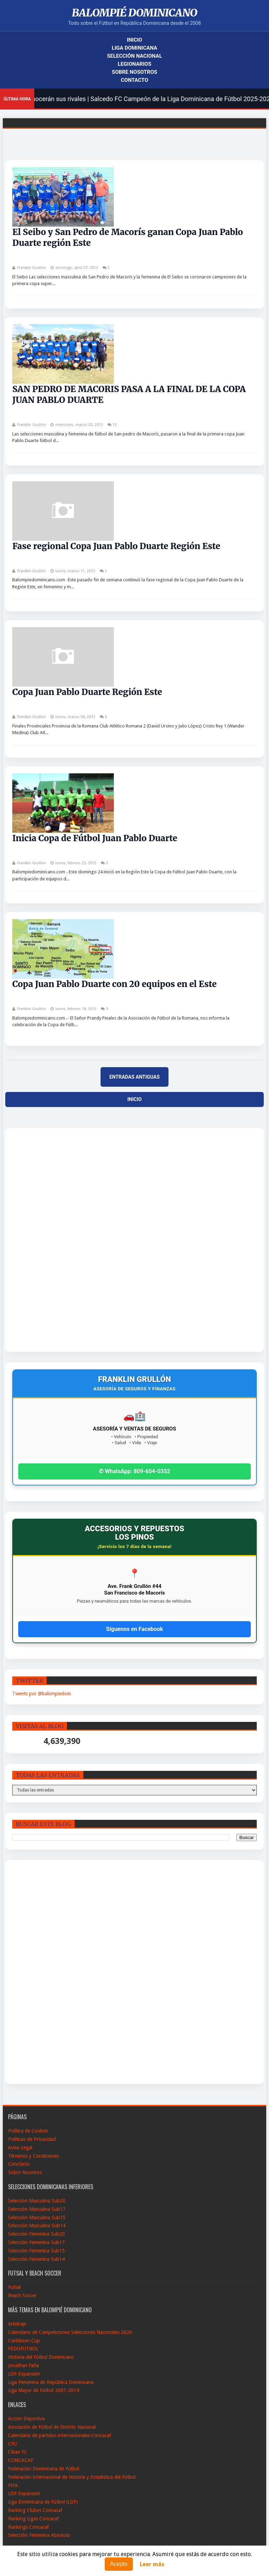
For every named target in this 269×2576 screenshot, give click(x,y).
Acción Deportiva (26, 2418)
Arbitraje (17, 2324)
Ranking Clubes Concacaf (35, 2510)
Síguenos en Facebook (134, 1629)
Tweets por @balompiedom (41, 1693)
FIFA (13, 2485)
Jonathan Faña (23, 2365)
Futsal (14, 2287)
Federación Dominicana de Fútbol (43, 2468)
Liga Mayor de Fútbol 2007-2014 (43, 2390)
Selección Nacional (134, 56)
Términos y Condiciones (33, 2156)
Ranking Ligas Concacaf (33, 2518)
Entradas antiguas (134, 1077)
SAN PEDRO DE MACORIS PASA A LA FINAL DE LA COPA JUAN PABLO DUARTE (129, 394)
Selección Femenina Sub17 (36, 2242)
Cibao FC (17, 2452)
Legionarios (134, 64)
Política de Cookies (28, 2131)
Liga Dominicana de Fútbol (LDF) (43, 2502)
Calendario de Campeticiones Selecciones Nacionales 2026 (70, 2332)
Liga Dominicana (134, 48)
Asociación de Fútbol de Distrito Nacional (52, 2427)
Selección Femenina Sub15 (36, 2251)
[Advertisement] (38, 1240)
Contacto (134, 80)
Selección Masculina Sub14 (36, 2225)
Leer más (152, 2564)
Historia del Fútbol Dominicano (41, 2357)
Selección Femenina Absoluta (39, 2535)
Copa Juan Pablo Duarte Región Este (87, 692)
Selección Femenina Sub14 (36, 2259)
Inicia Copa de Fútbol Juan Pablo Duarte (94, 838)
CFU (12, 2444)
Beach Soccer (22, 2295)
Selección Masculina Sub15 (36, 2217)
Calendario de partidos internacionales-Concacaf (59, 2435)
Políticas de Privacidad (32, 2139)
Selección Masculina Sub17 (36, 2209)
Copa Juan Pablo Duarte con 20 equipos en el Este (114, 984)
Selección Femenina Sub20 (36, 2234)
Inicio (134, 40)
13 (114, 425)
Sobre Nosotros (134, 72)
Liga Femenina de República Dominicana (51, 2382)
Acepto (118, 2564)
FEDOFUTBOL (23, 2348)
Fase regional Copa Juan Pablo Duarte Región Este (116, 546)
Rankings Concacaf (28, 2527)
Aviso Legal (20, 2147)
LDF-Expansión (24, 2374)
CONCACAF (20, 2460)
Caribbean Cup (24, 2340)
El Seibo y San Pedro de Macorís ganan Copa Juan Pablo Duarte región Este (127, 237)
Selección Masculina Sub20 (36, 2201)
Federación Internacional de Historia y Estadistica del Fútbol (72, 2477)
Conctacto (19, 2164)
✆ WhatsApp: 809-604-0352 (134, 1471)
